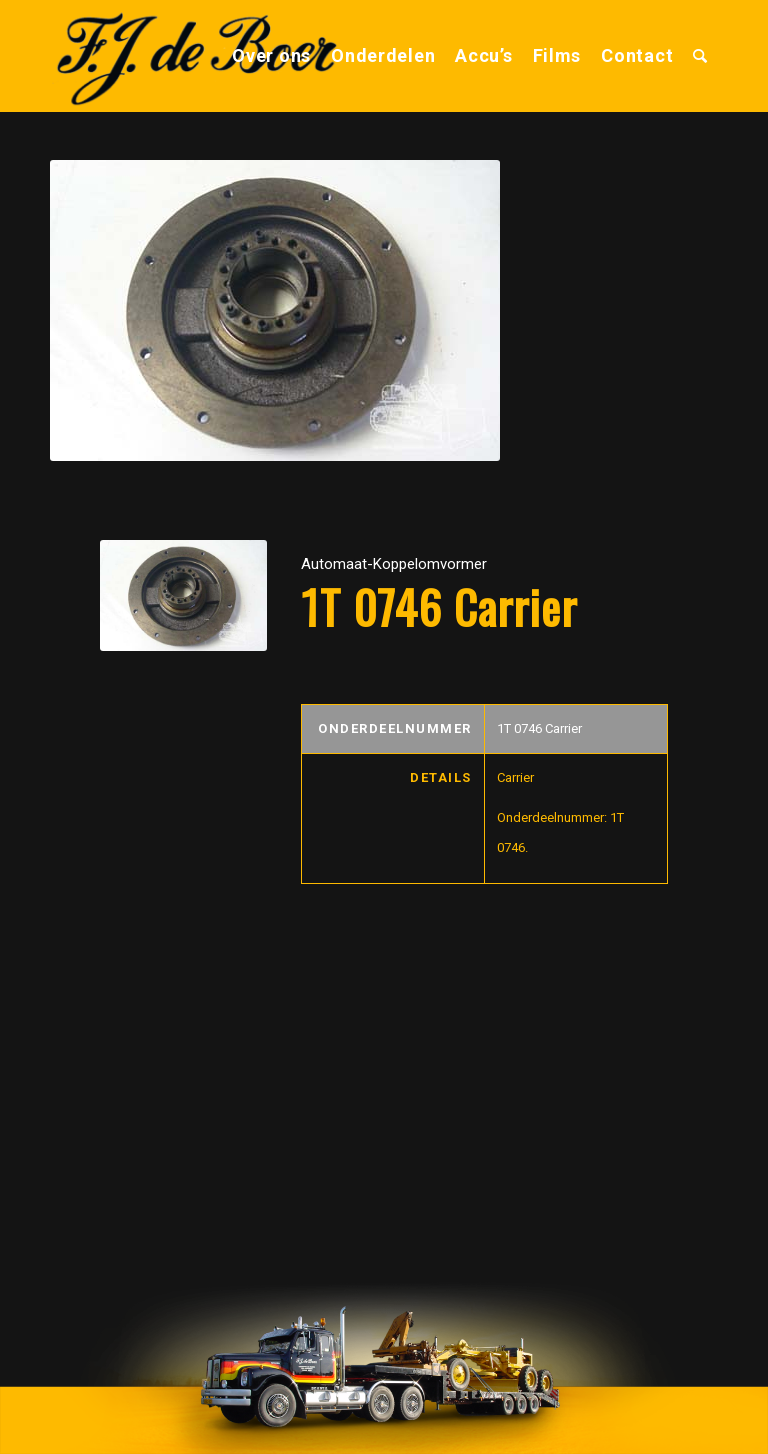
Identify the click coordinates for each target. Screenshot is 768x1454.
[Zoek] (700, 56)
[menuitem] (271, 56)
